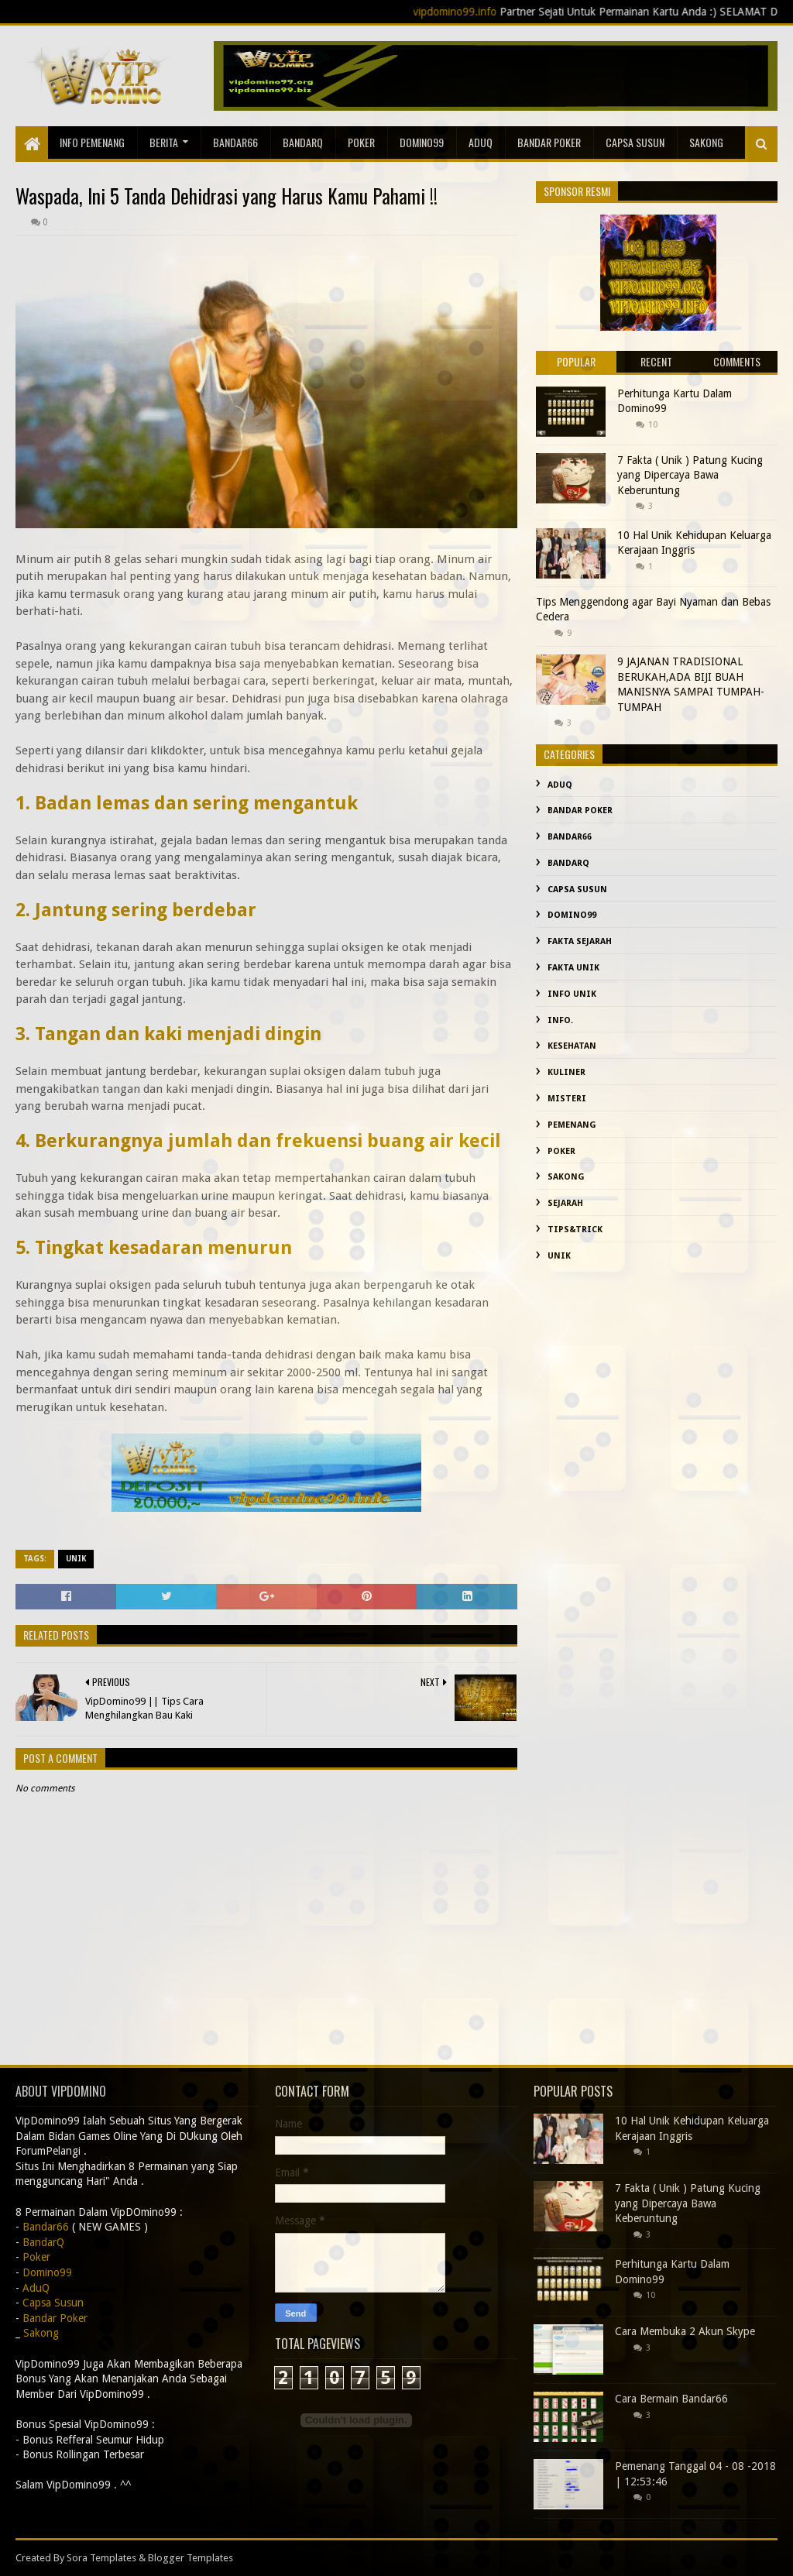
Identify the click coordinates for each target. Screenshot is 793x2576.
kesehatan (572, 1046)
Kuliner (566, 1072)
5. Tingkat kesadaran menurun (153, 1248)
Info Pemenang (92, 142)
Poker (361, 142)
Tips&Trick (575, 1229)
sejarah (565, 1203)
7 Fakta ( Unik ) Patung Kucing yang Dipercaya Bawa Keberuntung (690, 475)
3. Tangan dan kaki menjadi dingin (168, 1034)
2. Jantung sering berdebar (135, 910)
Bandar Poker (549, 142)
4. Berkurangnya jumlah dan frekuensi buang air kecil (258, 1141)
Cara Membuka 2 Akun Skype (685, 2331)
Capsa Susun (635, 142)
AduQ (481, 142)
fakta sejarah (580, 941)
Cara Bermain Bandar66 (671, 2398)
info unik (572, 994)
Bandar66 (235, 142)
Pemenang (572, 1125)
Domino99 (422, 142)
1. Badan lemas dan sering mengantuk (186, 803)
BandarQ (303, 142)
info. (560, 1020)
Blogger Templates (190, 2558)
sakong (706, 142)
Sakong (566, 1177)
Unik (76, 1558)
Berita (163, 142)
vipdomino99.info (475, 11)
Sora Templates (101, 2558)
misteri (567, 1099)
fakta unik (573, 968)
